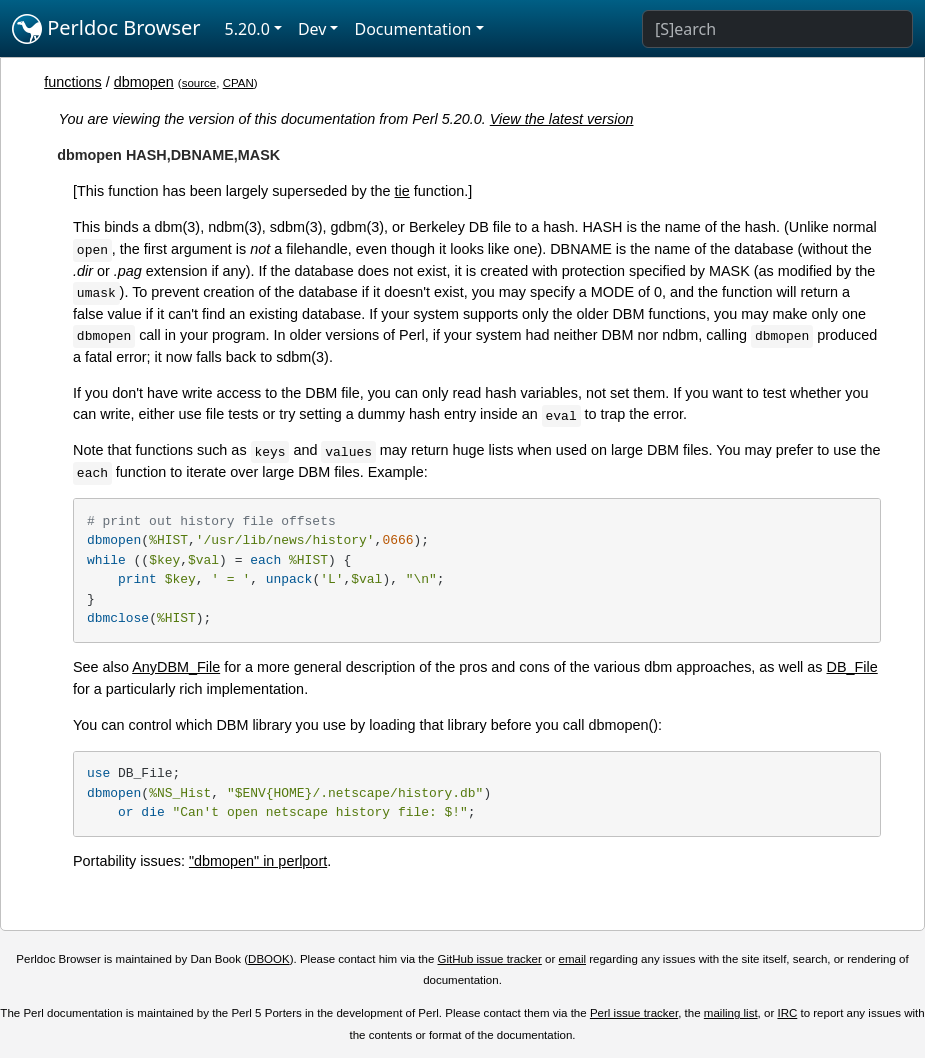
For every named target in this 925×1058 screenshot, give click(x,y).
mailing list (731, 1013)
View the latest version (562, 119)
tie (402, 191)
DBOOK (269, 959)
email (572, 959)
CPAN (238, 83)
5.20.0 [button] (247, 29)
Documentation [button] (412, 29)
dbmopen (144, 82)
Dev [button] (312, 29)
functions (73, 82)
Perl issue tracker (634, 1013)
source (199, 83)
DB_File (852, 667)
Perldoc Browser (106, 29)
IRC (787, 1013)
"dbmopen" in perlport (258, 861)
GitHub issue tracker (490, 959)
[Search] (777, 29)
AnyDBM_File (176, 667)
